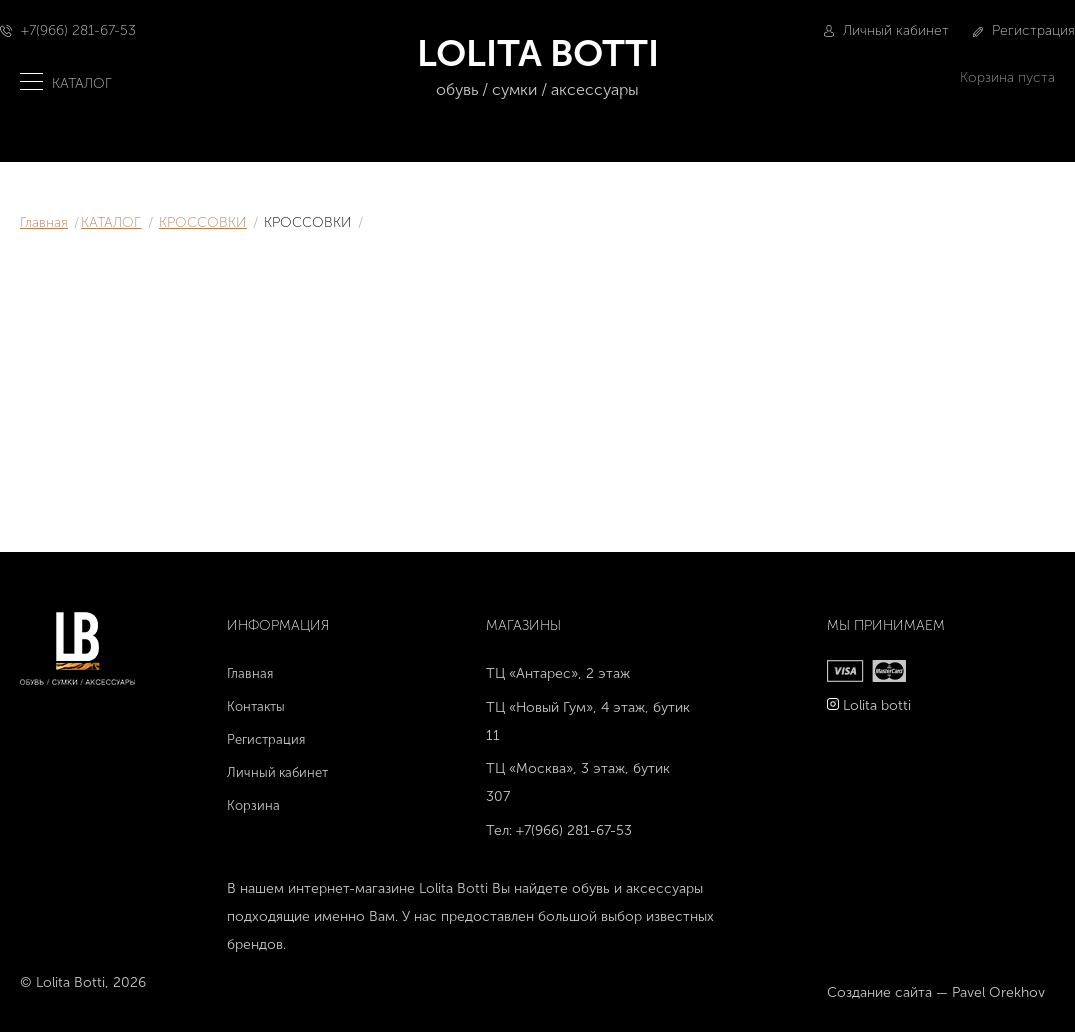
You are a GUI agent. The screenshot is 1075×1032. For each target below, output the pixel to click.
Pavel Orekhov (998, 992)
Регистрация (1024, 30)
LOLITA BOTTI (537, 67)
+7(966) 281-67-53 (78, 30)
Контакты (256, 706)
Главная (44, 222)
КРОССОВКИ (203, 222)
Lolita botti (877, 705)
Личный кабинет (886, 30)
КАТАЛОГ (111, 222)
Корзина (253, 805)
